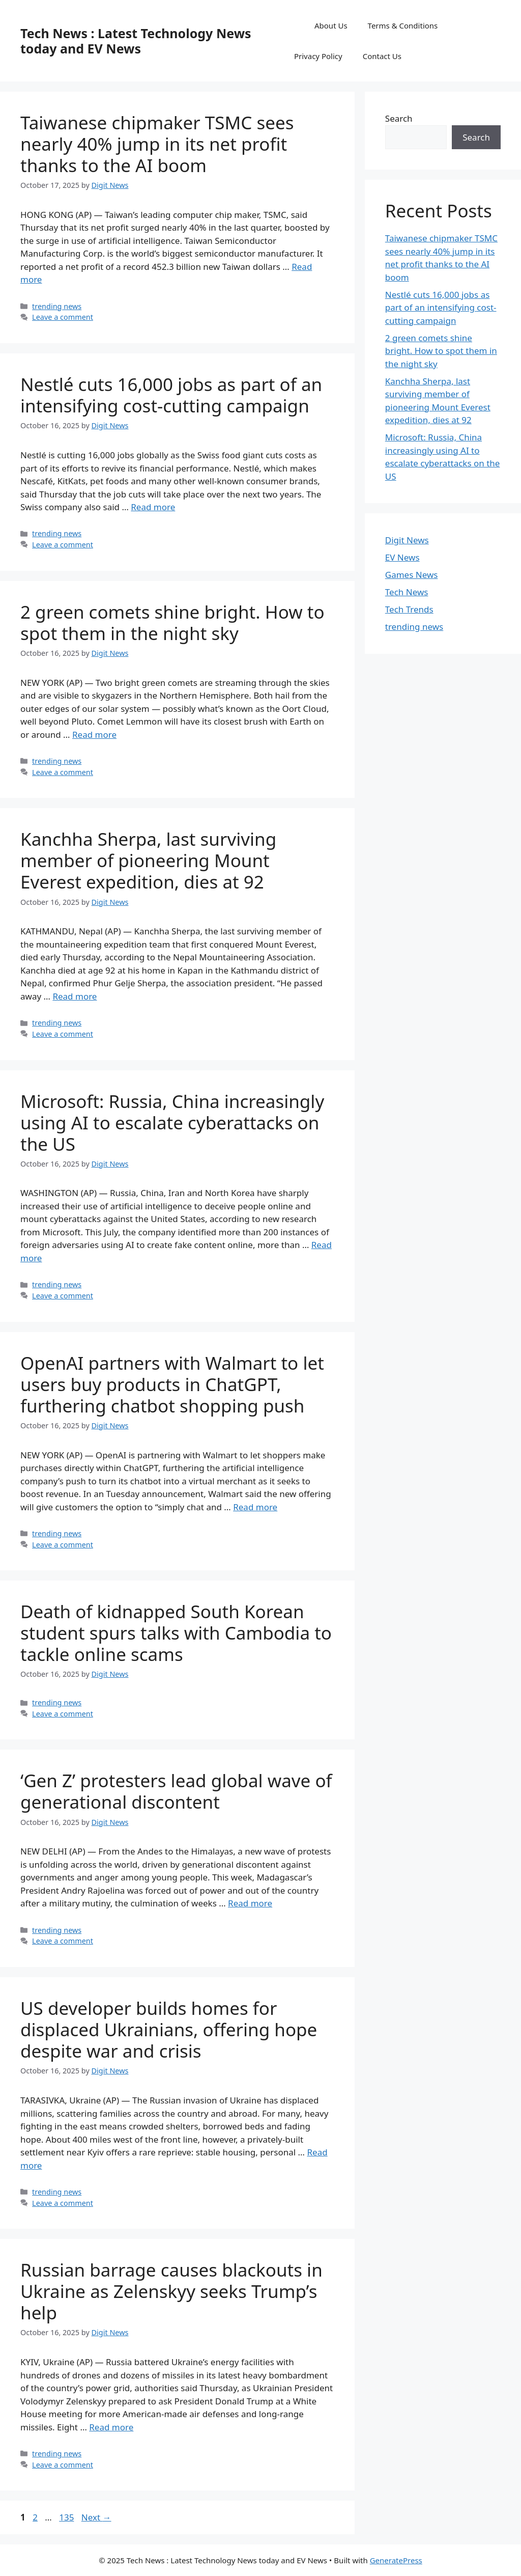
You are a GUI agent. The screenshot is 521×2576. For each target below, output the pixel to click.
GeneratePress (396, 2560)
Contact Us (382, 56)
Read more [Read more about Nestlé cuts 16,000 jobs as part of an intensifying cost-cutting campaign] (153, 507)
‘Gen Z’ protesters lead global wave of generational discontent (176, 1791)
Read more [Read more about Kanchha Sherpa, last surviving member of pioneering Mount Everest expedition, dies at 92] (74, 996)
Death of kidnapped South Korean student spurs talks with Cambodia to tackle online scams (176, 1632)
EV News (402, 557)
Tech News (406, 592)
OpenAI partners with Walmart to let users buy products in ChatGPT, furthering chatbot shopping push (172, 1384)
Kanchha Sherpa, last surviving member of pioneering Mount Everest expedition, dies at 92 (148, 860)
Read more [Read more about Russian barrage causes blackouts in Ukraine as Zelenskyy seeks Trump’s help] (111, 2427)
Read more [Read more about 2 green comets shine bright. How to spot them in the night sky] (94, 734)
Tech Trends (409, 609)
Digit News (407, 540)
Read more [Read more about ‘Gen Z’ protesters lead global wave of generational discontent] (250, 1903)
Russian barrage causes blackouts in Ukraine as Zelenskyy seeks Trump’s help (171, 2291)
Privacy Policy (318, 56)
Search (399, 118)
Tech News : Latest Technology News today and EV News (135, 40)
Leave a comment (62, 317)
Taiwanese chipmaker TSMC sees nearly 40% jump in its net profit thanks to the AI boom (157, 143)
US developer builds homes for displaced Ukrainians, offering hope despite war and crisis (168, 2029)
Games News (411, 574)
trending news (56, 306)
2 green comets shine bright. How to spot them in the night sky (172, 622)
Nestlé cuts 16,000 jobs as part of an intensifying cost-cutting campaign (171, 395)
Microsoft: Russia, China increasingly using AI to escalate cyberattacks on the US (172, 1122)
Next (96, 2517)
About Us (331, 25)
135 (67, 2517)
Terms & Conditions (403, 25)
